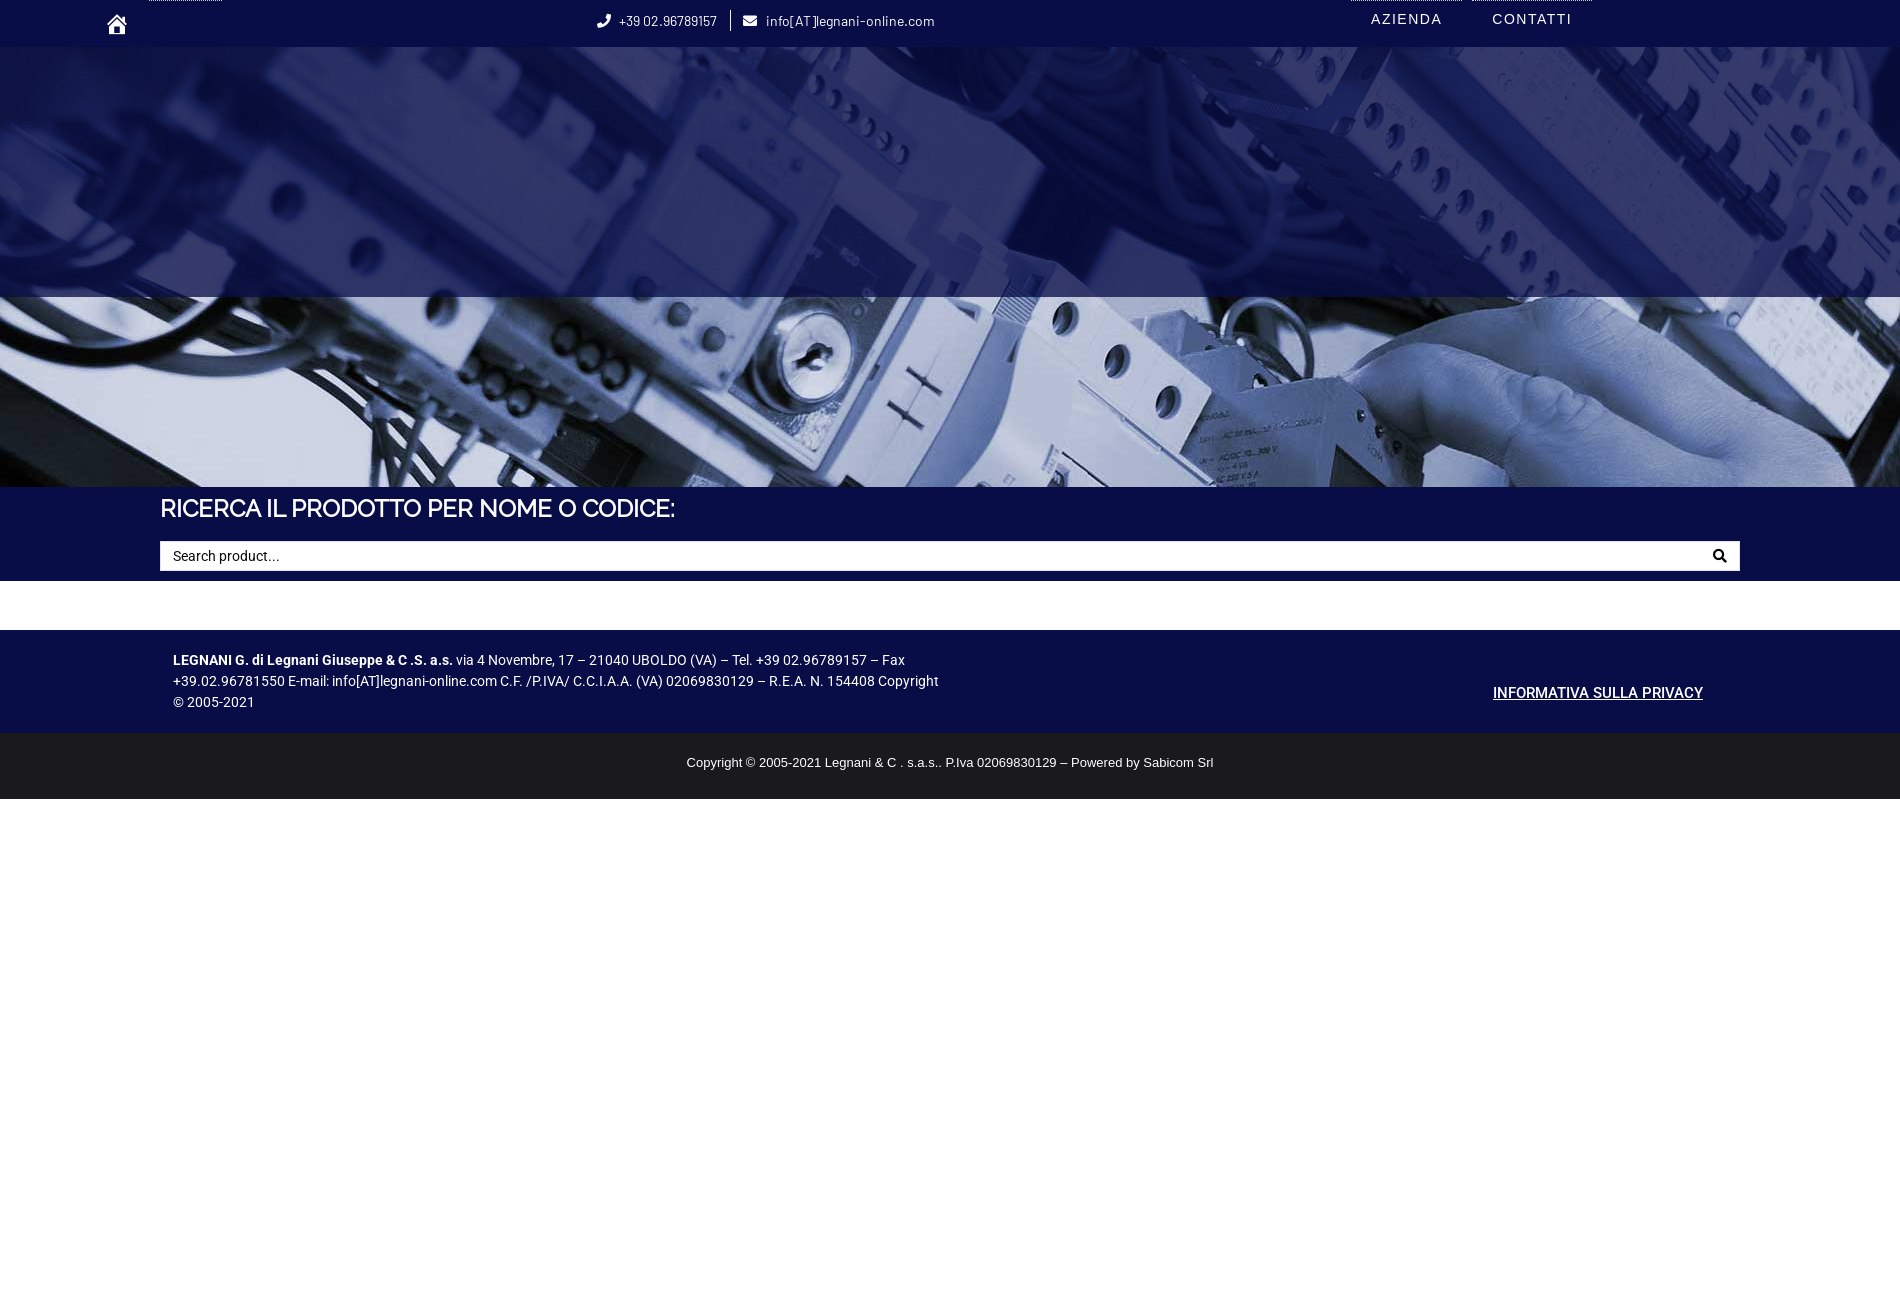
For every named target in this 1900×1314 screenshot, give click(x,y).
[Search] (1720, 556)
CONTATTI (1532, 19)
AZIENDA (1406, 19)
